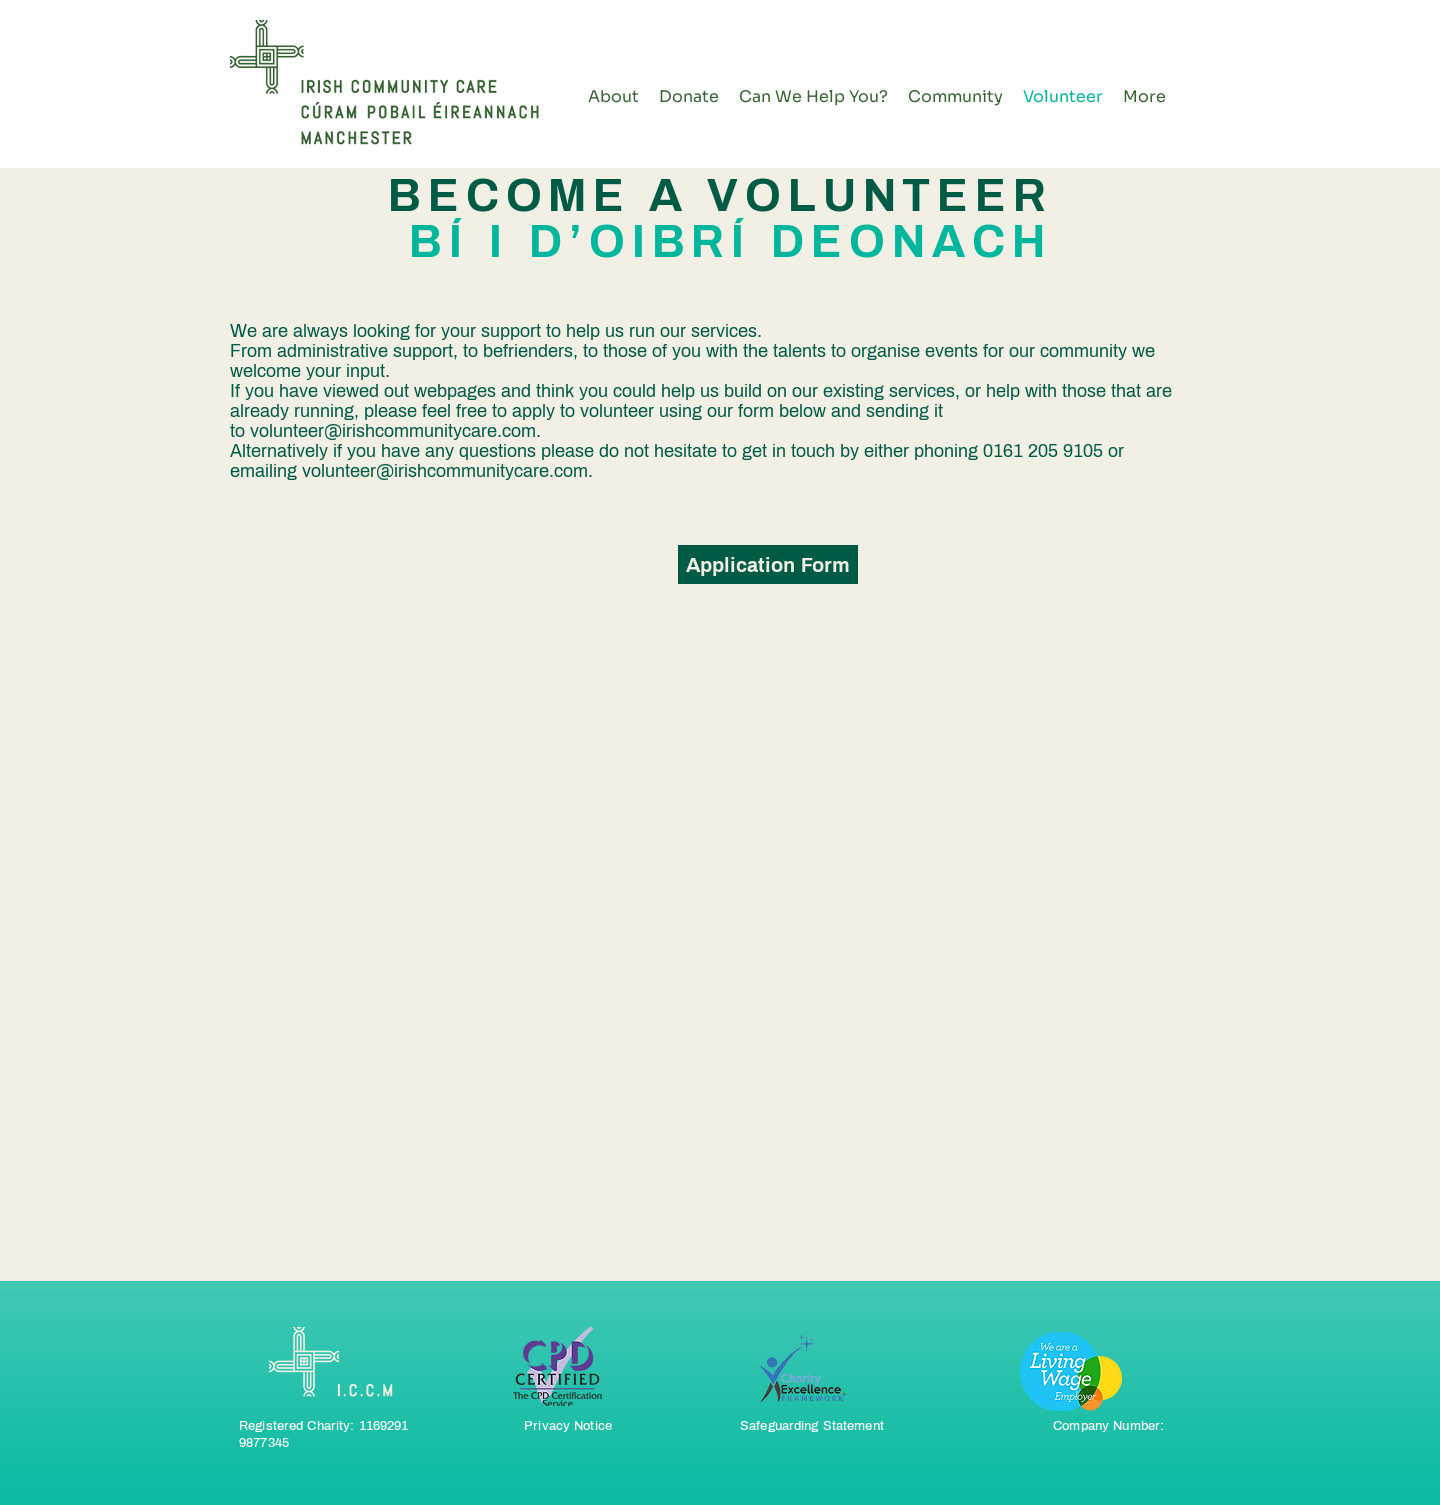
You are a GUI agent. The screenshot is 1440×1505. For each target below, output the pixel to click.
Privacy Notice (568, 1426)
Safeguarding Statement (812, 1426)
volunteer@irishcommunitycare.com (393, 431)
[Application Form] (768, 564)
